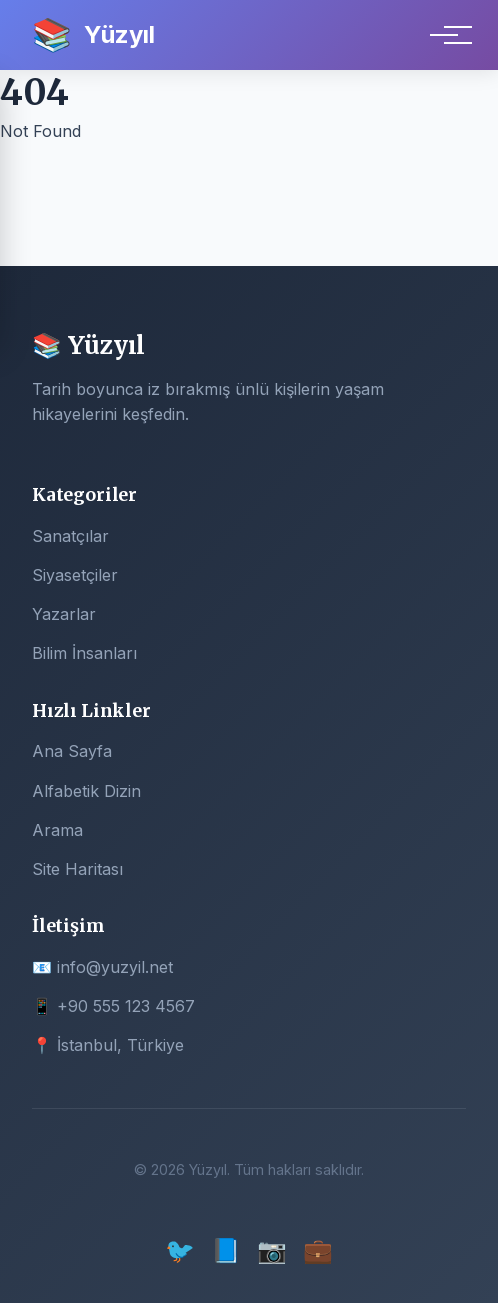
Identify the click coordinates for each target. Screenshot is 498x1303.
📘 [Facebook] (226, 1250)
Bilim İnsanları (84, 653)
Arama (57, 830)
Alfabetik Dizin (86, 791)
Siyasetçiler (75, 575)
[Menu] (444, 35)
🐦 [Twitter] (180, 1250)
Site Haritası (77, 869)
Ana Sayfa (72, 751)
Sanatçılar (70, 536)
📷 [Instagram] (272, 1250)
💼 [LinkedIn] (318, 1250)
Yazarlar (64, 614)
